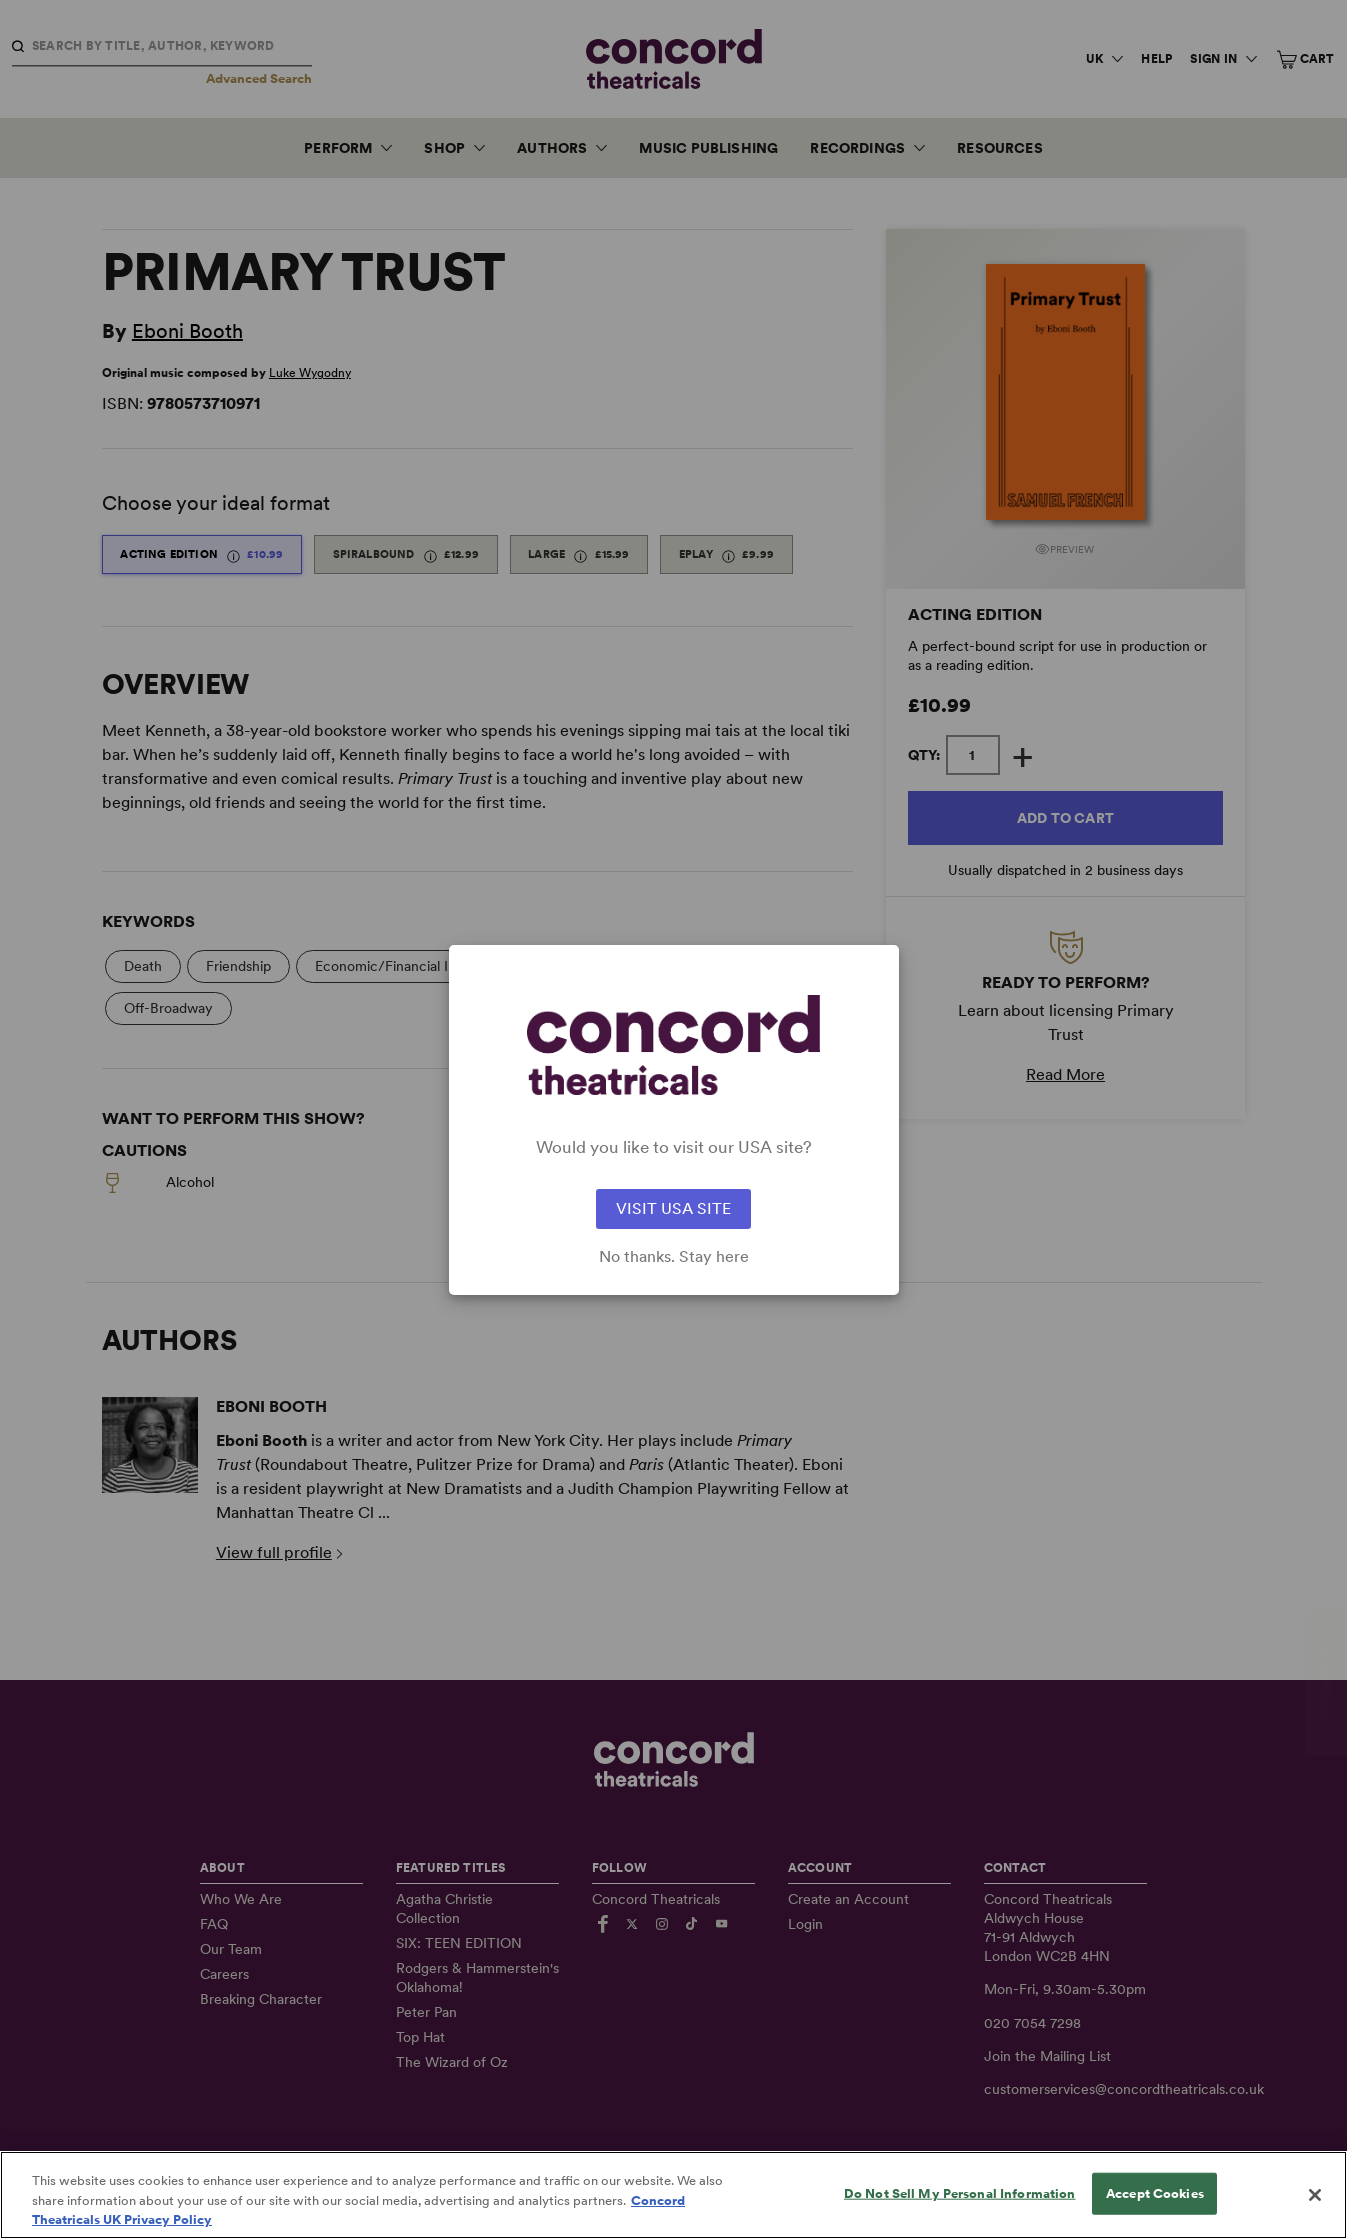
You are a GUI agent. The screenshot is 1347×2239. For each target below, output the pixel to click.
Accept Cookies (1155, 2209)
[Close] (1315, 2212)
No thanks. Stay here (674, 1257)
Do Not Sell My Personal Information (960, 2209)
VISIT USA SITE (673, 1208)
